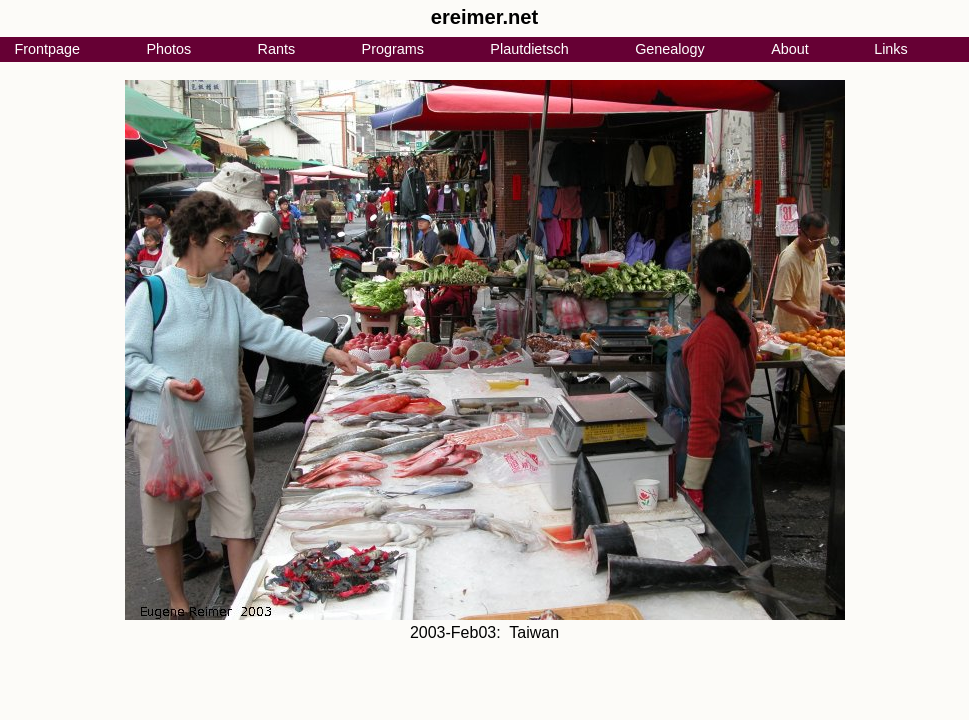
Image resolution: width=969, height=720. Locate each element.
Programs (393, 49)
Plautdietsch (529, 49)
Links (891, 49)
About (790, 49)
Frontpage (47, 49)
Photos (168, 49)
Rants (277, 49)
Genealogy (670, 49)
